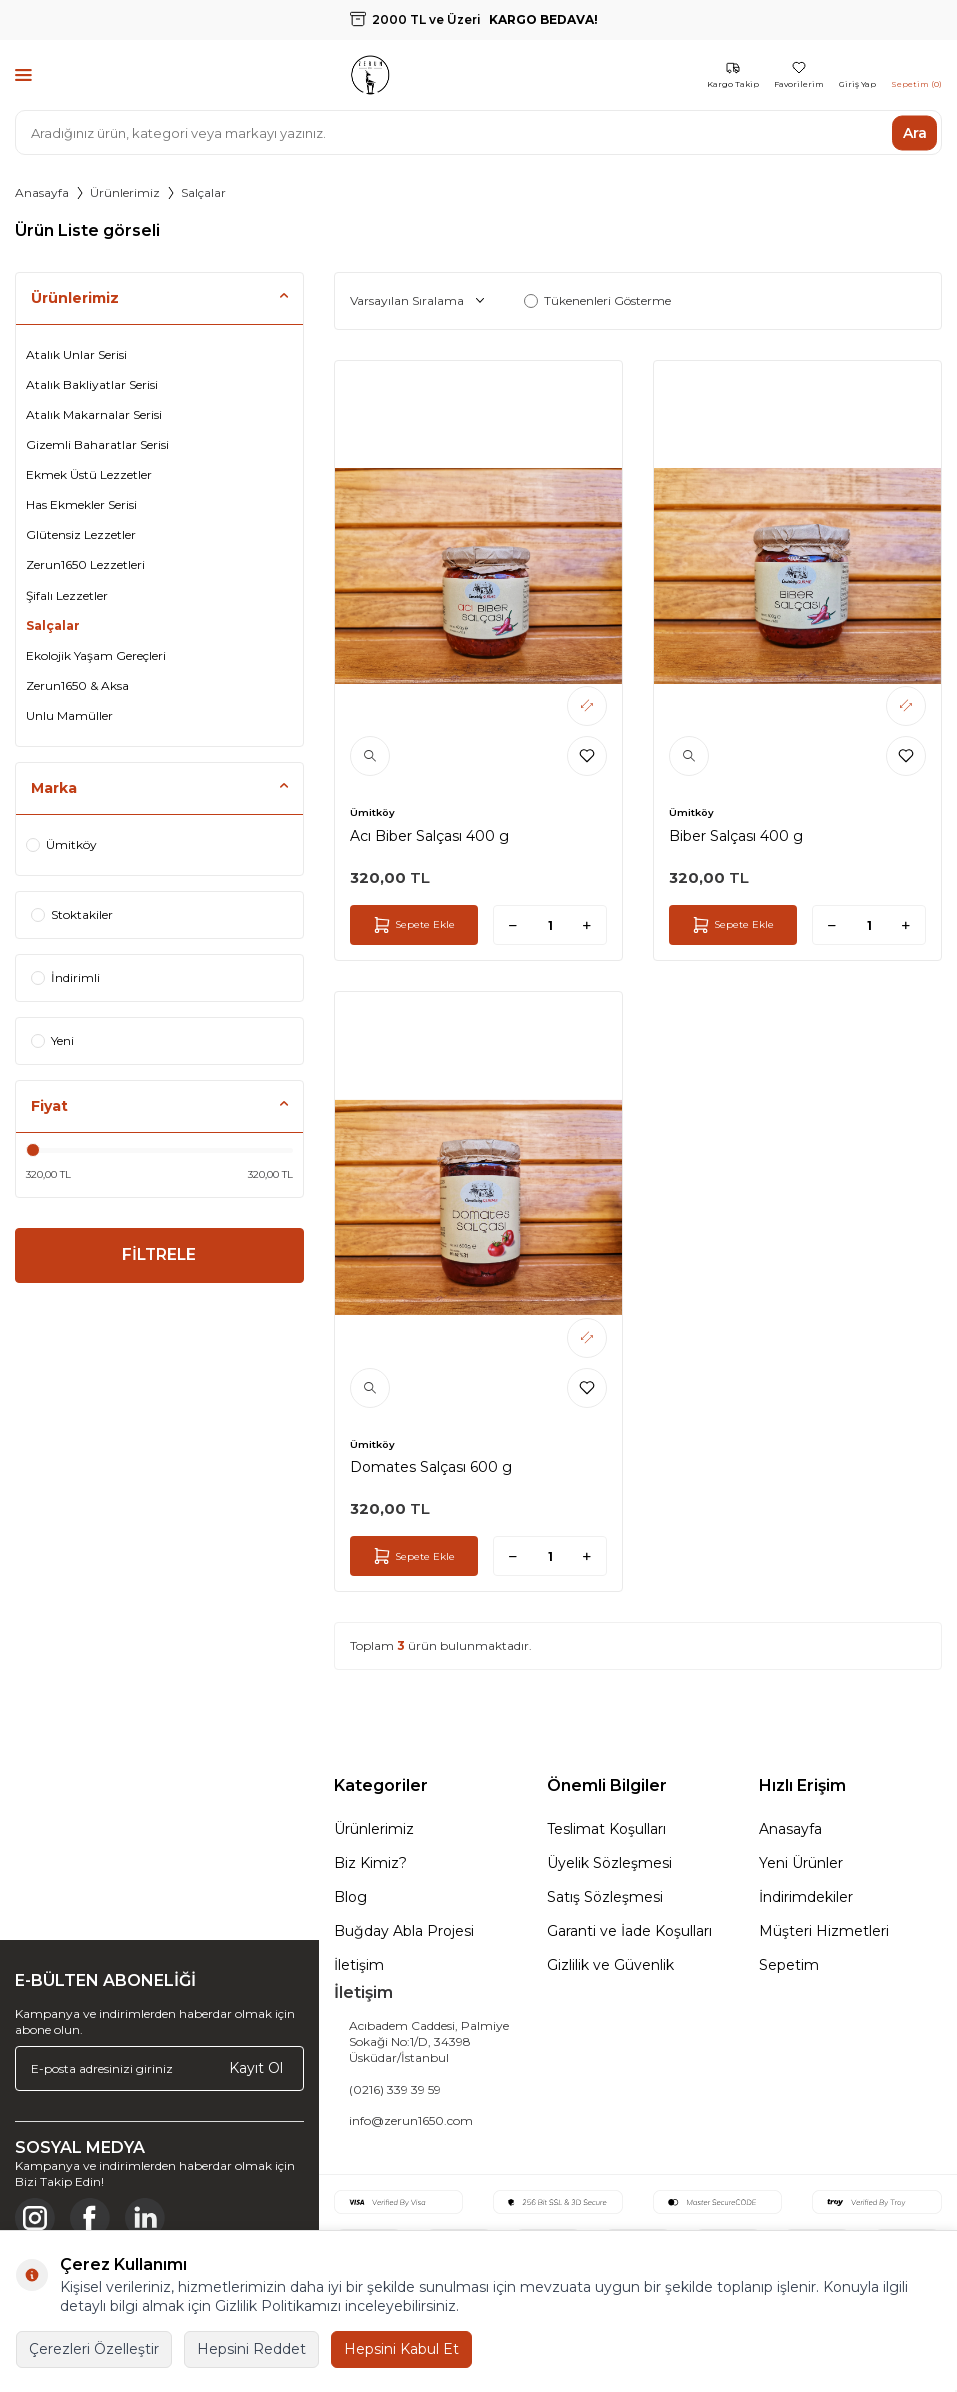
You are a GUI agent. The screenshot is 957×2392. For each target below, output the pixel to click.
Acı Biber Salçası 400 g (429, 836)
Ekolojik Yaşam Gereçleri (96, 655)
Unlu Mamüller (69, 715)
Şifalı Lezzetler (67, 595)
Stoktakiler (72, 914)
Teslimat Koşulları (606, 1829)
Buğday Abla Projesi (404, 1931)
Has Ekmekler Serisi (81, 504)
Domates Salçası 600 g (431, 1467)
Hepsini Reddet (251, 2349)
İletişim (359, 1965)
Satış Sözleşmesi (605, 1897)
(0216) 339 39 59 (395, 2089)
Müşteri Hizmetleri (824, 1931)
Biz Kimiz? (370, 1863)
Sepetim (789, 1965)
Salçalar (53, 625)
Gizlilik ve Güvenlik (610, 1965)
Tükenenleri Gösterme (597, 300)
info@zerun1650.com (411, 2120)
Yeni (52, 1040)
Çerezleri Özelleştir (94, 2349)
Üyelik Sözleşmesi (609, 1863)
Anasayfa (42, 192)
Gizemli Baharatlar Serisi (97, 444)
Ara (915, 132)
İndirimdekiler (806, 1897)
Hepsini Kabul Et (401, 2349)
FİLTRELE (159, 1256)
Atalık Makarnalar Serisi (94, 414)
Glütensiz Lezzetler (81, 534)
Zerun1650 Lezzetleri (85, 564)
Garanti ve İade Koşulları (629, 1931)
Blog (350, 1897)
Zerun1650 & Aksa (77, 685)
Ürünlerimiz (125, 192)
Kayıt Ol (256, 2068)
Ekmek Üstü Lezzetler (89, 474)
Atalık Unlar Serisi (76, 354)
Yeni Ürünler (801, 1863)
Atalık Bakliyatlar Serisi (92, 384)
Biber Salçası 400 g (736, 836)
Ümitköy (61, 844)
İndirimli (65, 977)
